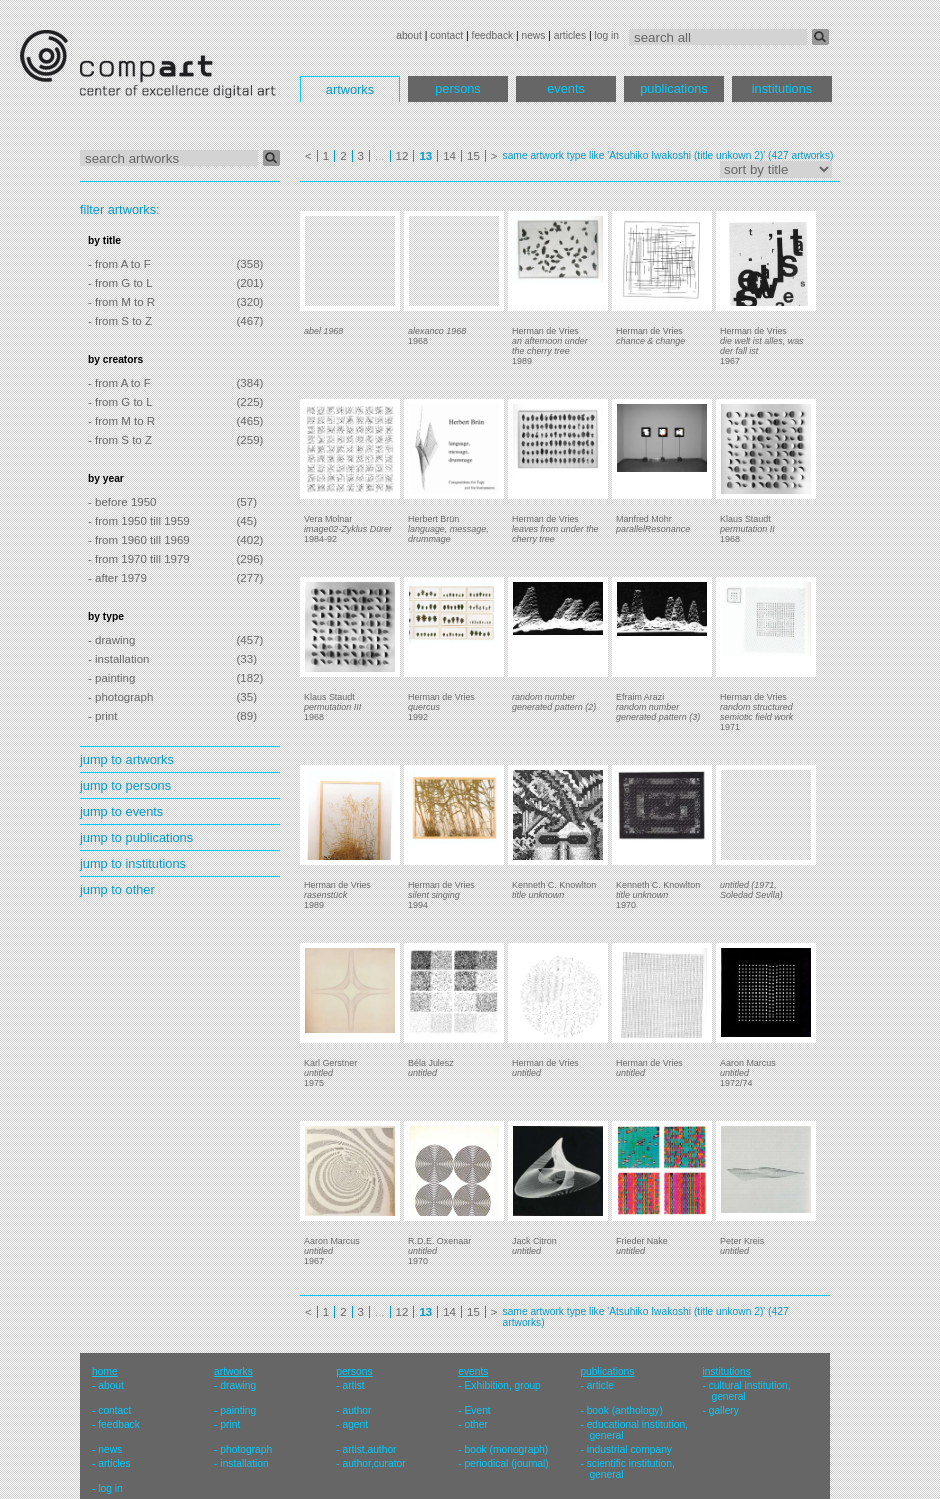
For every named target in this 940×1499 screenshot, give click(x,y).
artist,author (369, 1449)
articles (570, 35)
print (230, 1424)
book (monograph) (507, 1449)
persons (458, 88)
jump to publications (136, 837)
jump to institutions (133, 863)
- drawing (111, 640)
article (600, 1385)
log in (607, 35)
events (566, 88)
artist (353, 1385)
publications (674, 88)
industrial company (629, 1449)
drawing (238, 1385)
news (533, 35)
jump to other (117, 889)
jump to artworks (127, 759)
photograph (246, 1449)
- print (102, 716)
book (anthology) (625, 1410)
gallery (724, 1410)
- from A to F (119, 264)
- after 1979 (117, 578)
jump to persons (125, 785)
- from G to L (120, 283)
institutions (782, 88)
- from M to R (121, 302)
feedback (493, 35)
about (409, 35)
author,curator (373, 1463)
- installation (118, 659)
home (105, 1371)
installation (244, 1463)
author (356, 1410)
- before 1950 (122, 502)
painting (238, 1410)
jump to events (121, 811)
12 (402, 156)
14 (449, 156)
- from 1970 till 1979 (139, 559)
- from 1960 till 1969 (139, 540)
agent (355, 1424)
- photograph (120, 697)
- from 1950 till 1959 (139, 521)
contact (446, 35)
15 (473, 156)
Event (478, 1410)
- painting (111, 678)
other (476, 1424)
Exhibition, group (503, 1385)
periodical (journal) (507, 1463)
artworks (350, 89)
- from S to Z (120, 321)
